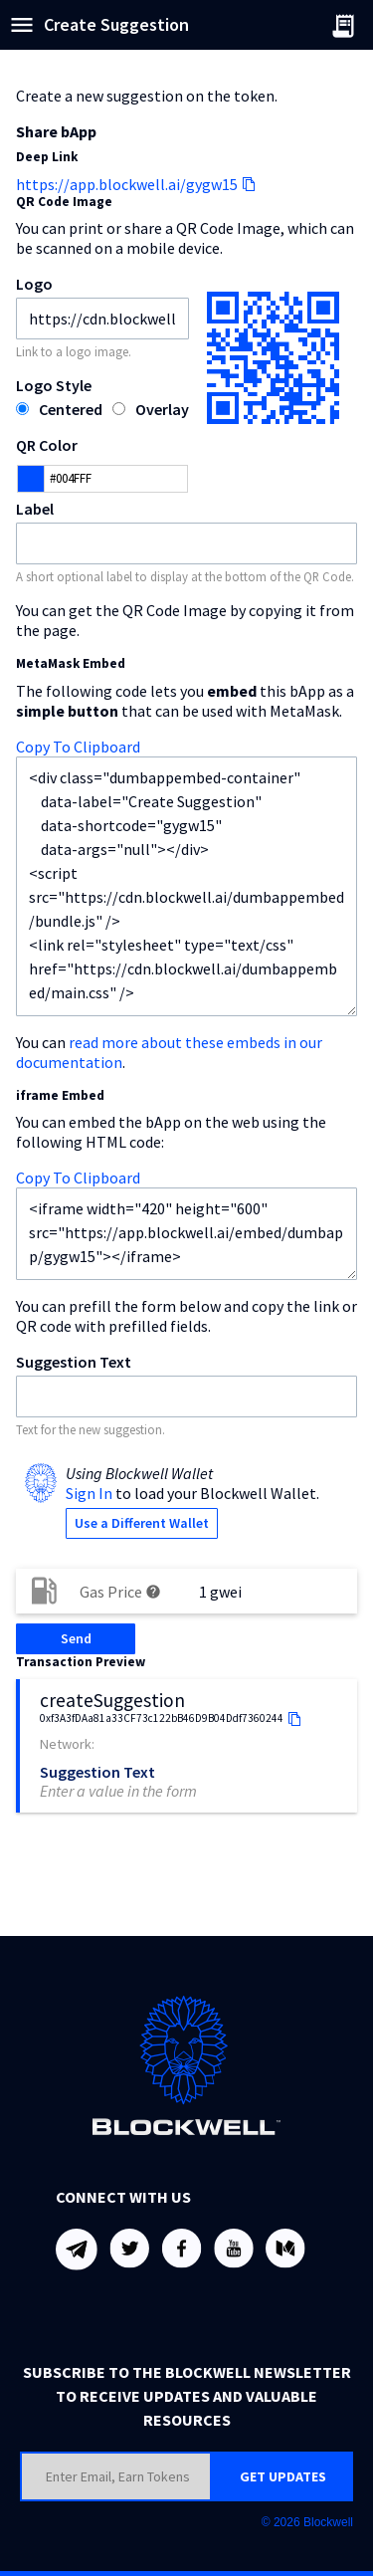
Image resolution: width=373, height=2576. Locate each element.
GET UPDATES (283, 2476)
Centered (70, 409)
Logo (34, 284)
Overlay (162, 409)
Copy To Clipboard (78, 746)
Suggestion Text (73, 1362)
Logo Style (54, 385)
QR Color (47, 445)
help (153, 1592)
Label (35, 509)
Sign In (89, 1493)
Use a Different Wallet (142, 1523)
